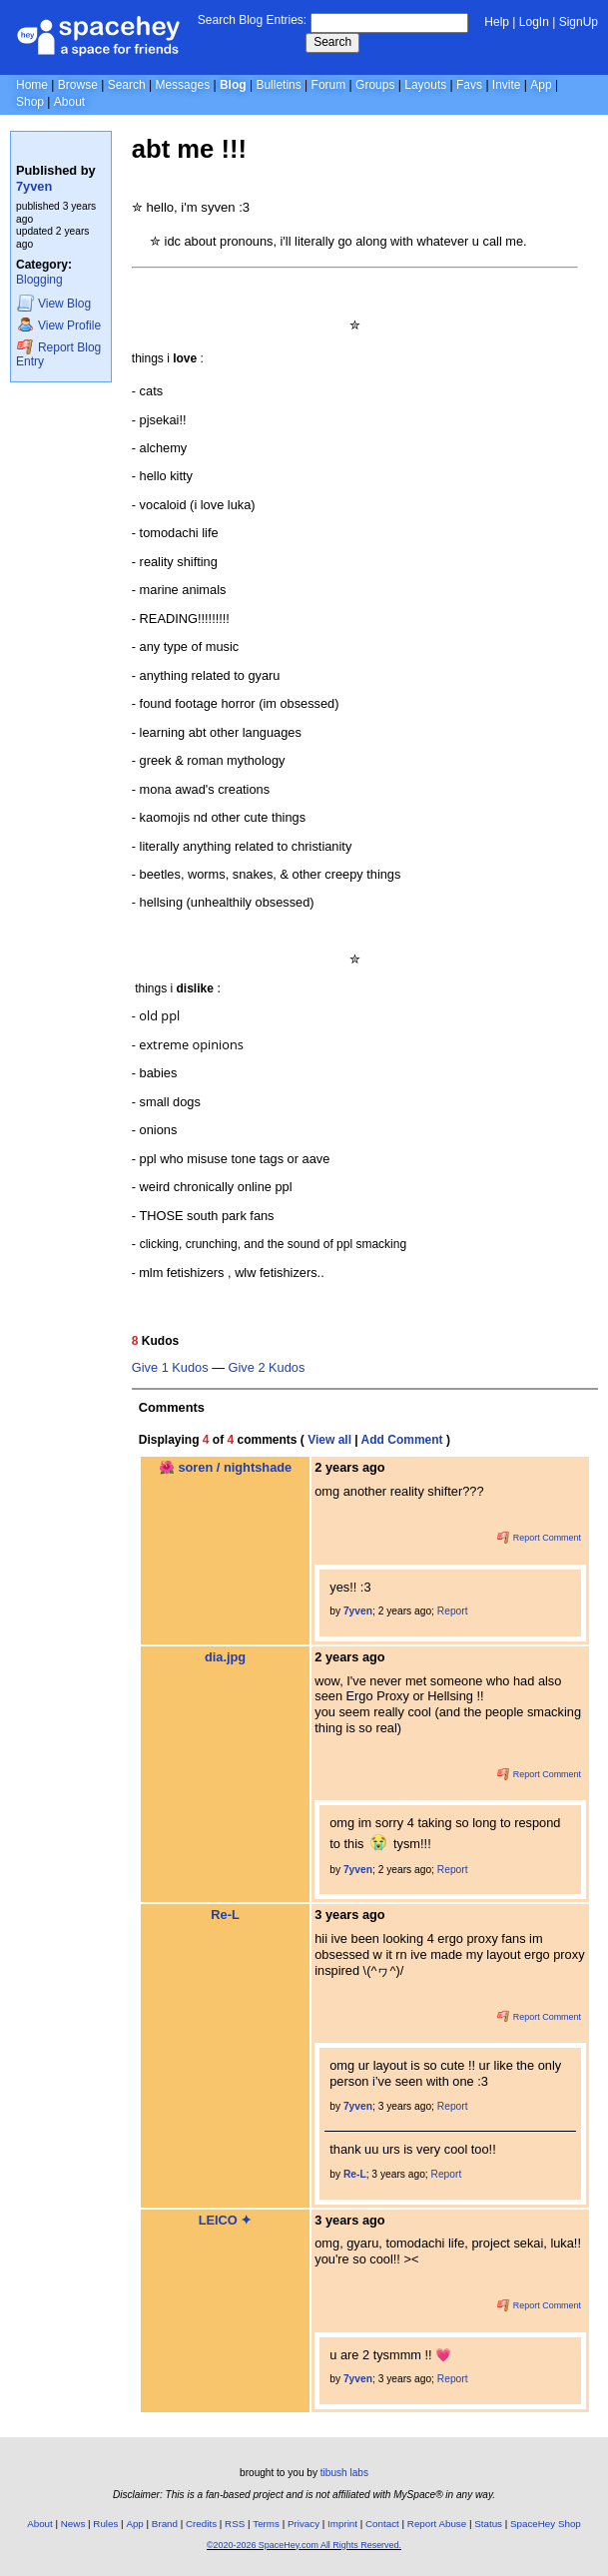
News (73, 2523)
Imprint (342, 2523)
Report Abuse (436, 2523)
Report (452, 1611)
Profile (59, 325)
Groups (374, 85)
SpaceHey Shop (545, 2523)
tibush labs (344, 2472)
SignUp (578, 22)
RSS (235, 2523)
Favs (469, 85)
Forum (328, 85)
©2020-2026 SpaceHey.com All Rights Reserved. (304, 2545)
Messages (182, 85)
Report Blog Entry (58, 353)
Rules (105, 2523)
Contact (382, 2523)
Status (488, 2523)
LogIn (534, 22)
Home (32, 85)
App (540, 85)
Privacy (303, 2523)
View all (329, 1440)
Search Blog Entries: (252, 20)
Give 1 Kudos (170, 1368)
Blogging (39, 280)
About (69, 102)
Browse (78, 85)
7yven (34, 186)
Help (496, 22)
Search (332, 42)
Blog (233, 85)
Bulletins (278, 85)
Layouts (425, 85)
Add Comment (402, 1440)
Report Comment (539, 1538)
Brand (165, 2523)
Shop (30, 102)
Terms (266, 2523)
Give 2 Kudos (267, 1368)
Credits (201, 2523)
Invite (506, 85)
